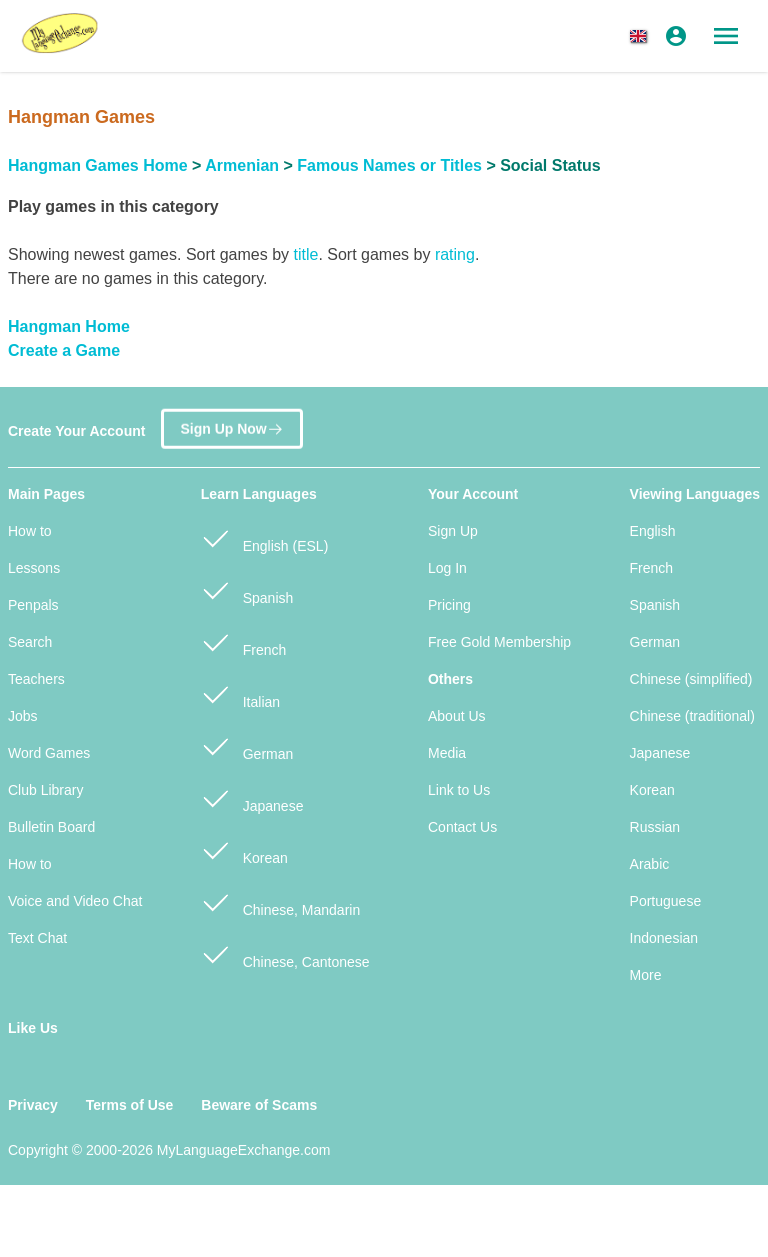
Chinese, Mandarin (280, 901)
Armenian (242, 165)
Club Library (45, 790)
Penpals (33, 605)
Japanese (252, 797)
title (305, 254)
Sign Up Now (231, 424)
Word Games (49, 753)
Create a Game (64, 350)
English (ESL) (264, 537)
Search (30, 642)
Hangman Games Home (98, 165)
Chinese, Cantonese (285, 953)
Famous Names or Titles (389, 165)
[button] (642, 36)
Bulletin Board (51, 827)
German (247, 745)
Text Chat (37, 938)
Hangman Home (69, 326)
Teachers (36, 679)
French (243, 641)
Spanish (247, 589)
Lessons (34, 568)
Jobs (23, 716)
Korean (244, 849)
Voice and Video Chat (75, 901)
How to (30, 531)
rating (455, 254)
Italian (240, 693)
